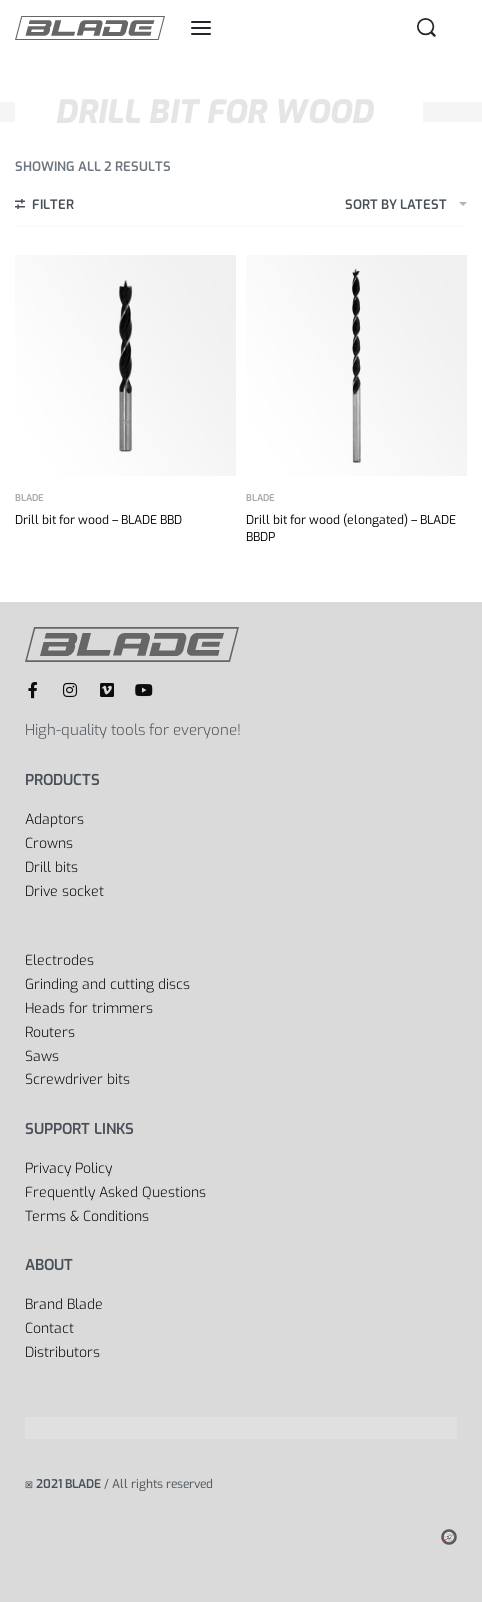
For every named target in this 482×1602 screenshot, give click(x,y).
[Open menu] (201, 28)
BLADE (29, 498)
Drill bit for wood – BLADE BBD (98, 520)
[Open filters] (44, 207)
